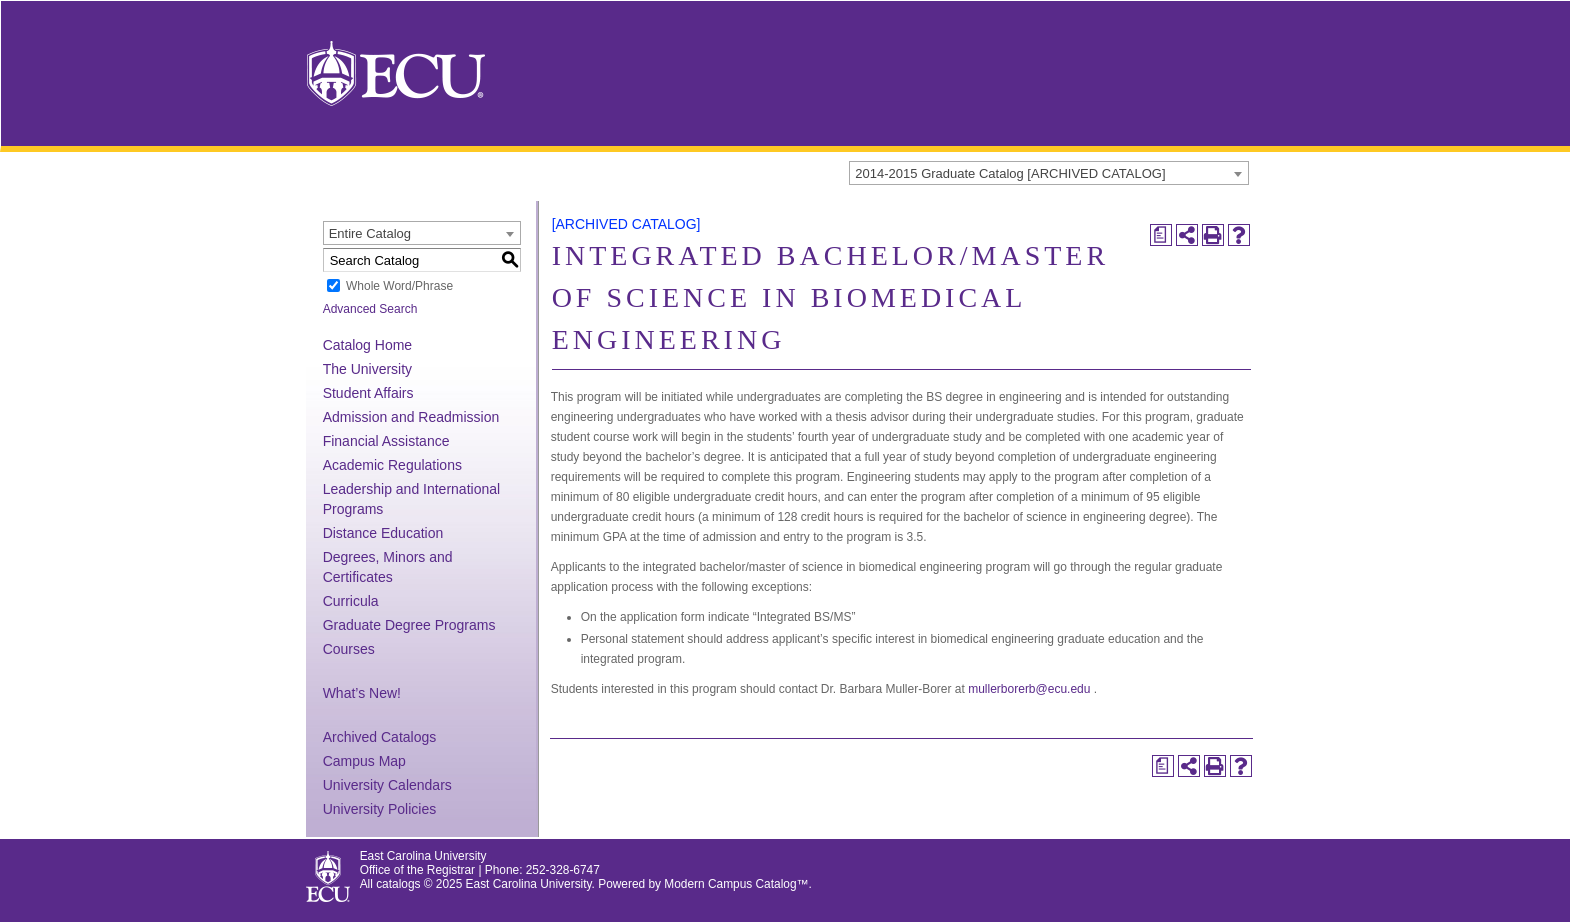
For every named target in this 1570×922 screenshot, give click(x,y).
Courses (349, 649)
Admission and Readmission (411, 417)
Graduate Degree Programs (409, 625)
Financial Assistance (386, 441)
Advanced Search (370, 309)
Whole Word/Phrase (399, 286)
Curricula (351, 601)
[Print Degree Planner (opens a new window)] (1161, 235)
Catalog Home (368, 345)
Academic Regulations (392, 465)
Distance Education (383, 533)
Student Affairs (368, 393)
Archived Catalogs (380, 737)
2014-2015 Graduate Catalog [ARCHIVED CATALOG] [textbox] (1010, 173)
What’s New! (362, 693)
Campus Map (364, 761)
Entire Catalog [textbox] (370, 233)
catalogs (398, 884)
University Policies (380, 809)
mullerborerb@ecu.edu (1029, 689)
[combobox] (1049, 173)
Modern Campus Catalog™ (736, 884)
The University (367, 369)
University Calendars (387, 785)
